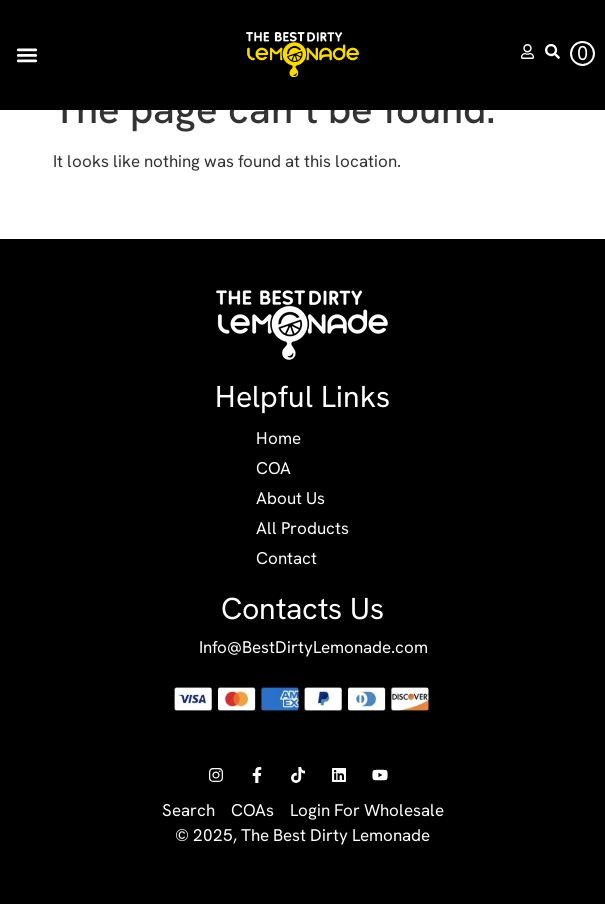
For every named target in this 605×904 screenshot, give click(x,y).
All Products (302, 528)
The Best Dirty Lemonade (335, 835)
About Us (290, 498)
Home (278, 438)
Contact (286, 558)
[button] (26, 54)
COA (273, 468)
